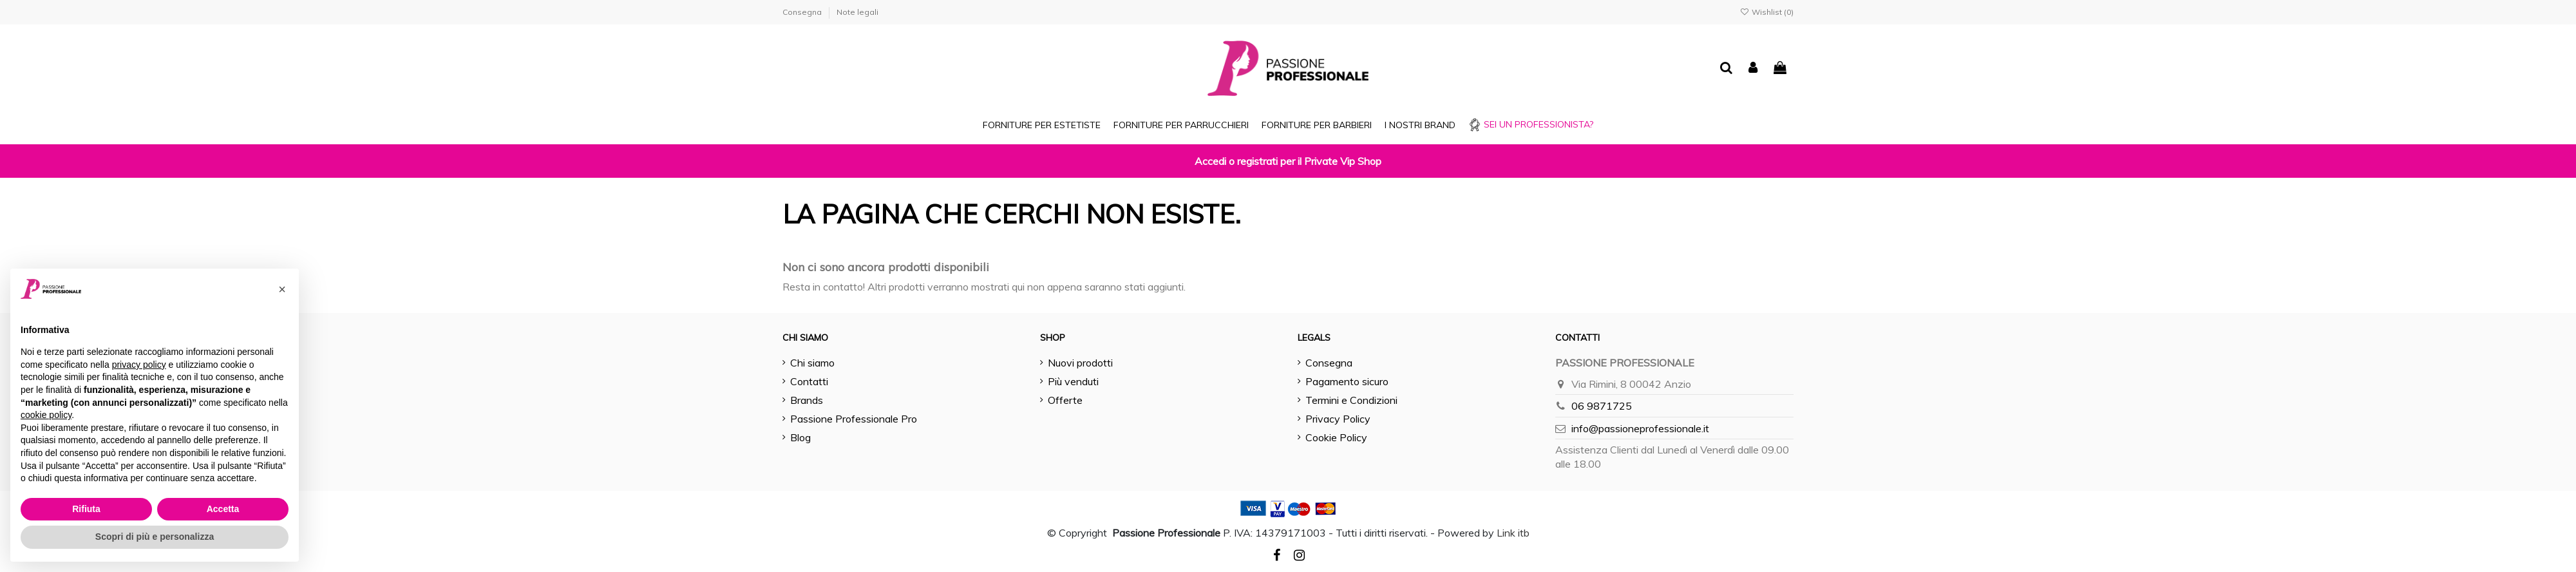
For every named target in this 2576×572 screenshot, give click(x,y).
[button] (282, 289)
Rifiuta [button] (86, 509)
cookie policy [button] (46, 415)
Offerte (1065, 400)
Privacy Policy (1337, 418)
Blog (800, 437)
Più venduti (1073, 381)
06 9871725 (1601, 405)
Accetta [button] (223, 509)
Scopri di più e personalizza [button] (154, 536)
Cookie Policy (1336, 437)
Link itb (1513, 532)
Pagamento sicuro (1346, 381)
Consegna (803, 12)
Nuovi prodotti (1080, 362)
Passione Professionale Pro (853, 418)
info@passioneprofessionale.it (1640, 428)
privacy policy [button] (139, 364)
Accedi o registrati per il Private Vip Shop (1288, 161)
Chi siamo (812, 362)
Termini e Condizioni (1351, 400)
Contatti (809, 381)
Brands (806, 400)
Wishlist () (1767, 12)
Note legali (857, 12)
